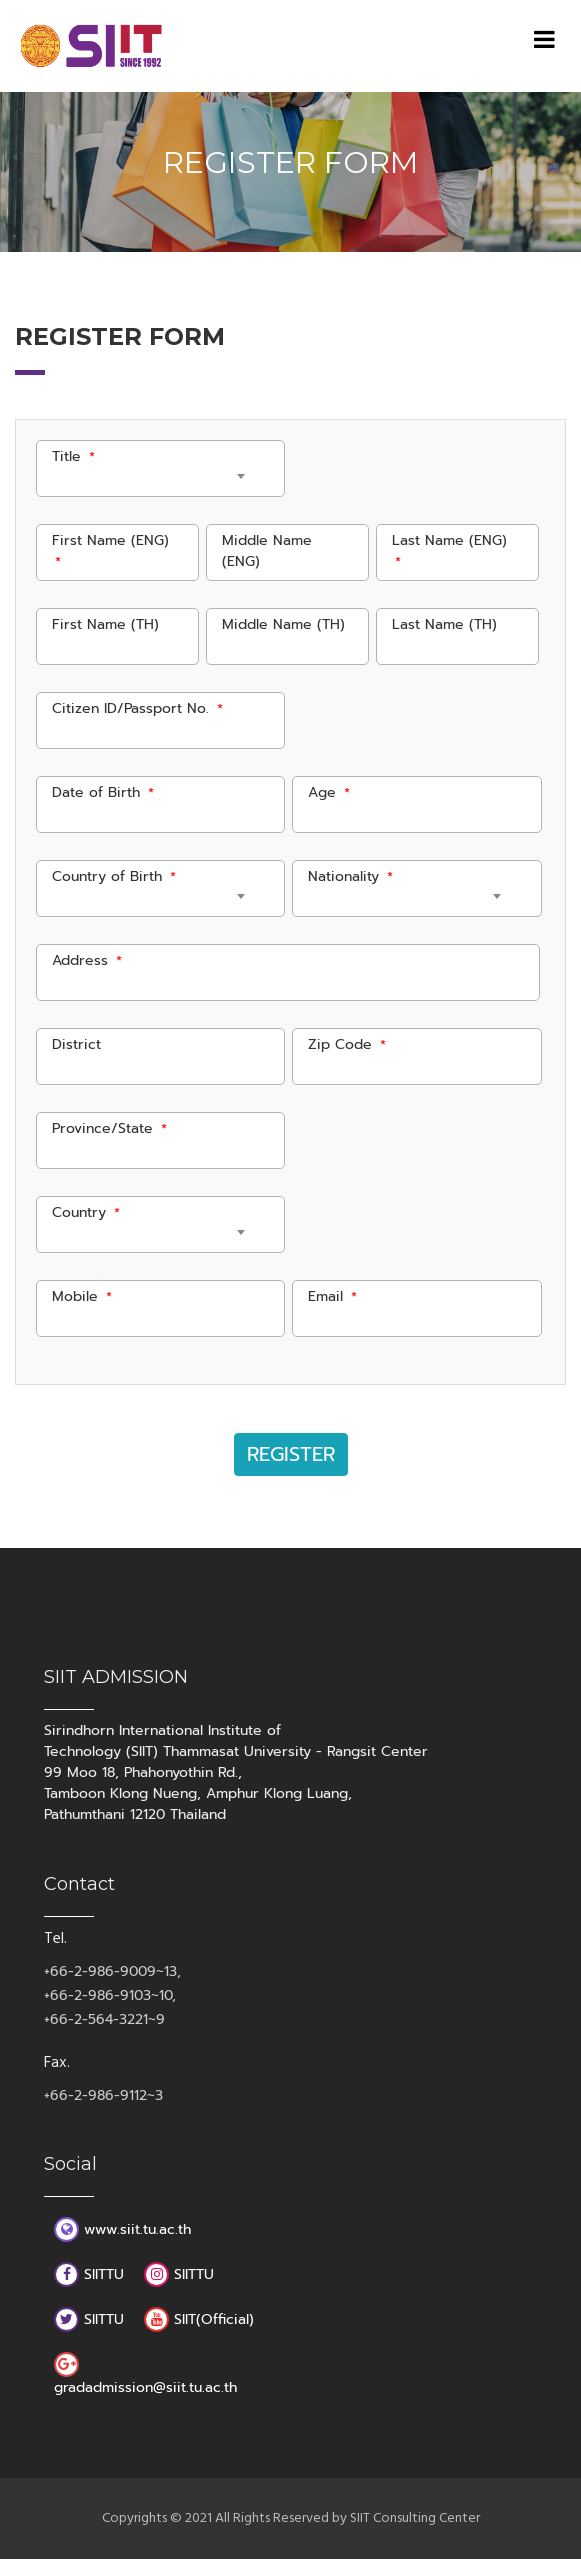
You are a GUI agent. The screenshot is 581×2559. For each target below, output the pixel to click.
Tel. (55, 1939)
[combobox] (148, 479)
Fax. (57, 2063)
